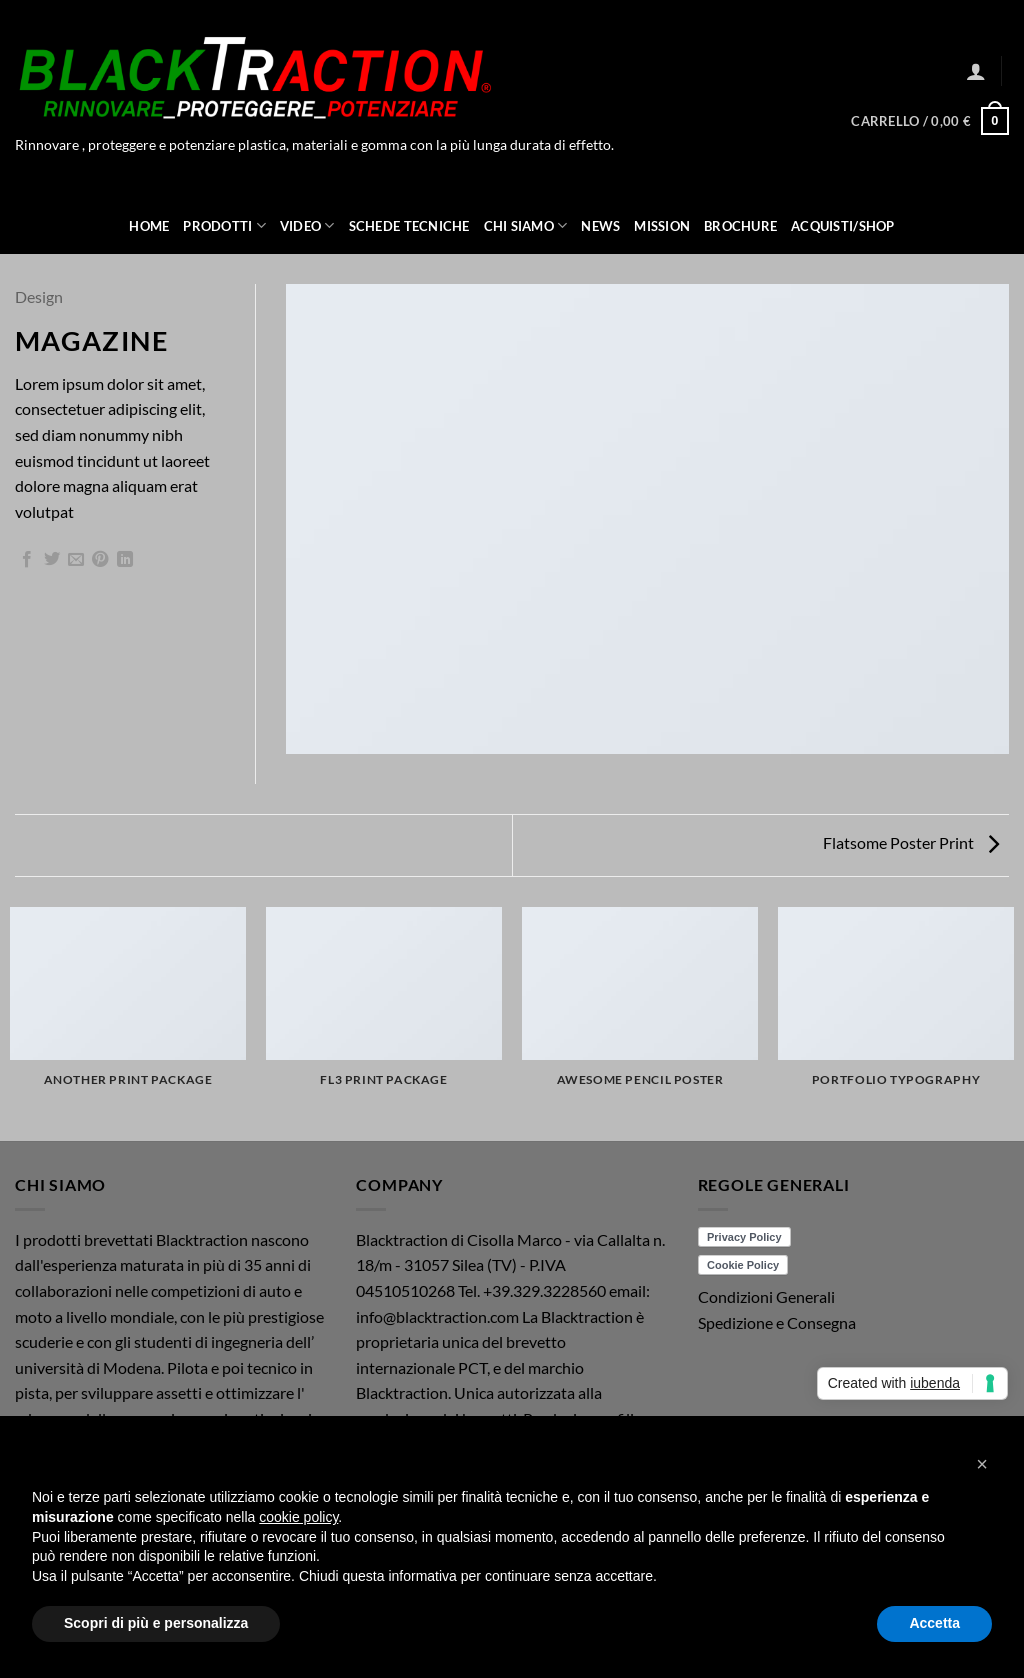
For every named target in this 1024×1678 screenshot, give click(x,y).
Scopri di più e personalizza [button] (156, 1623)
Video (307, 225)
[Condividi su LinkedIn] (125, 560)
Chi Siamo (526, 225)
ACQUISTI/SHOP (842, 226)
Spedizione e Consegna (777, 1322)
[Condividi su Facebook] (27, 560)
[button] (976, 71)
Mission (662, 226)
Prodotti (224, 225)
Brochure (740, 226)
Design (39, 296)
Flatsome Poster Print (911, 842)
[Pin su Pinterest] (100, 560)
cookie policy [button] (298, 1517)
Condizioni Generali (766, 1296)
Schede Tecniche (409, 226)
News (600, 226)
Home (149, 226)
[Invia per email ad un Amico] (76, 560)
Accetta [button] (934, 1623)
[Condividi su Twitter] (52, 560)
